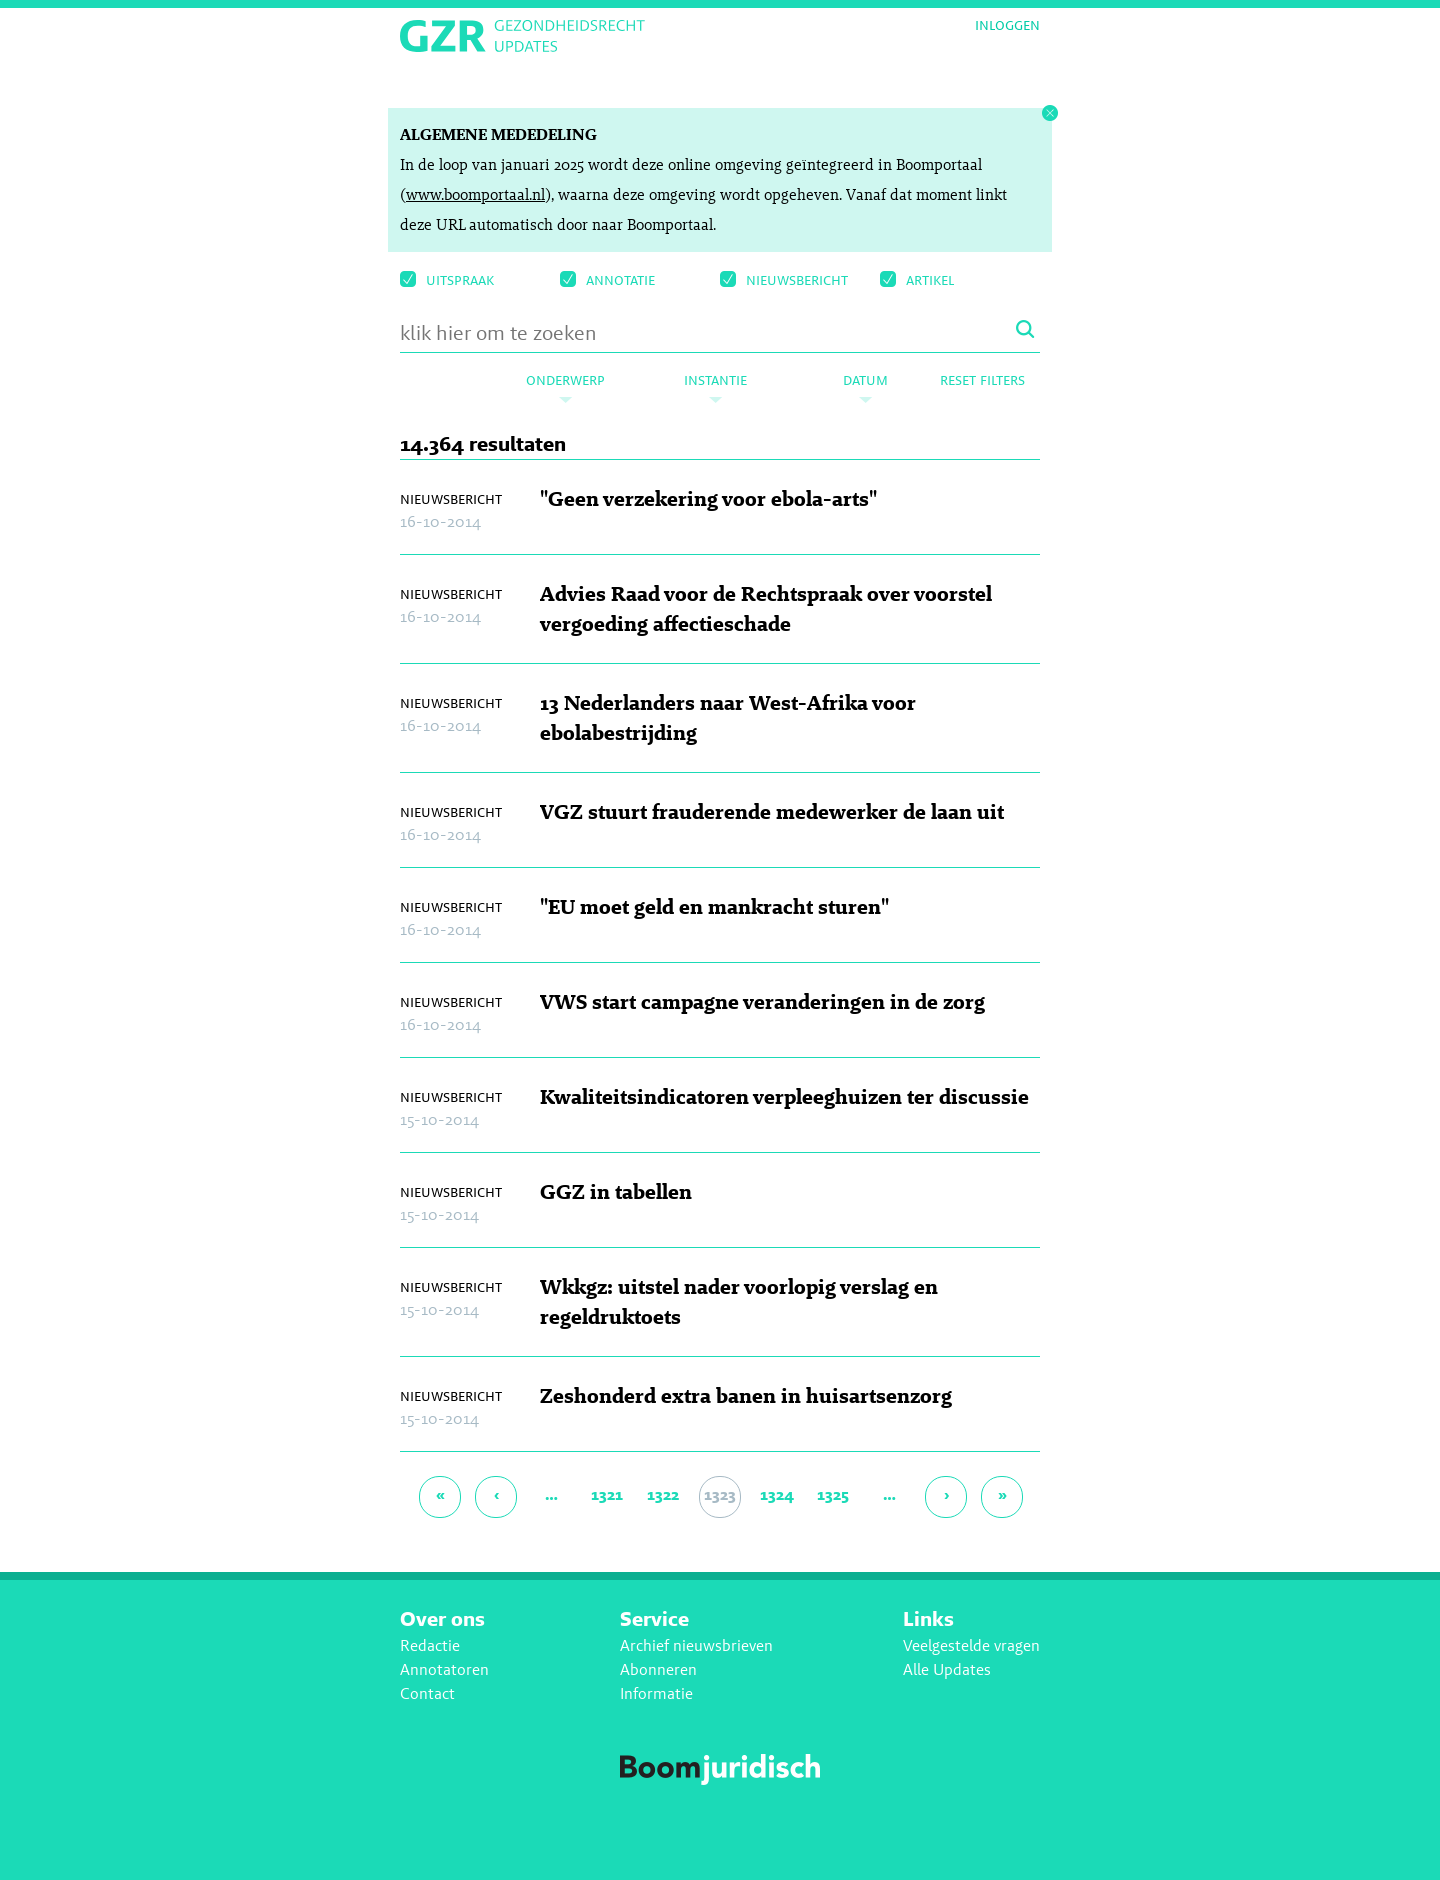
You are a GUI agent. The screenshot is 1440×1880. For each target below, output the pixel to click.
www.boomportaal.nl (475, 194)
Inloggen (1007, 25)
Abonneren (658, 1669)
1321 (607, 1494)
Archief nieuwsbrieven (696, 1645)
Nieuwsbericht (784, 279)
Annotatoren (444, 1669)
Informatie (656, 1693)
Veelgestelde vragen (971, 1645)
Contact (427, 1693)
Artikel (917, 279)
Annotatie (607, 279)
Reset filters (982, 379)
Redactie (430, 1645)
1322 (663, 1494)
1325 (833, 1494)
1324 (777, 1494)
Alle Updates (947, 1669)
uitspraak (447, 279)
